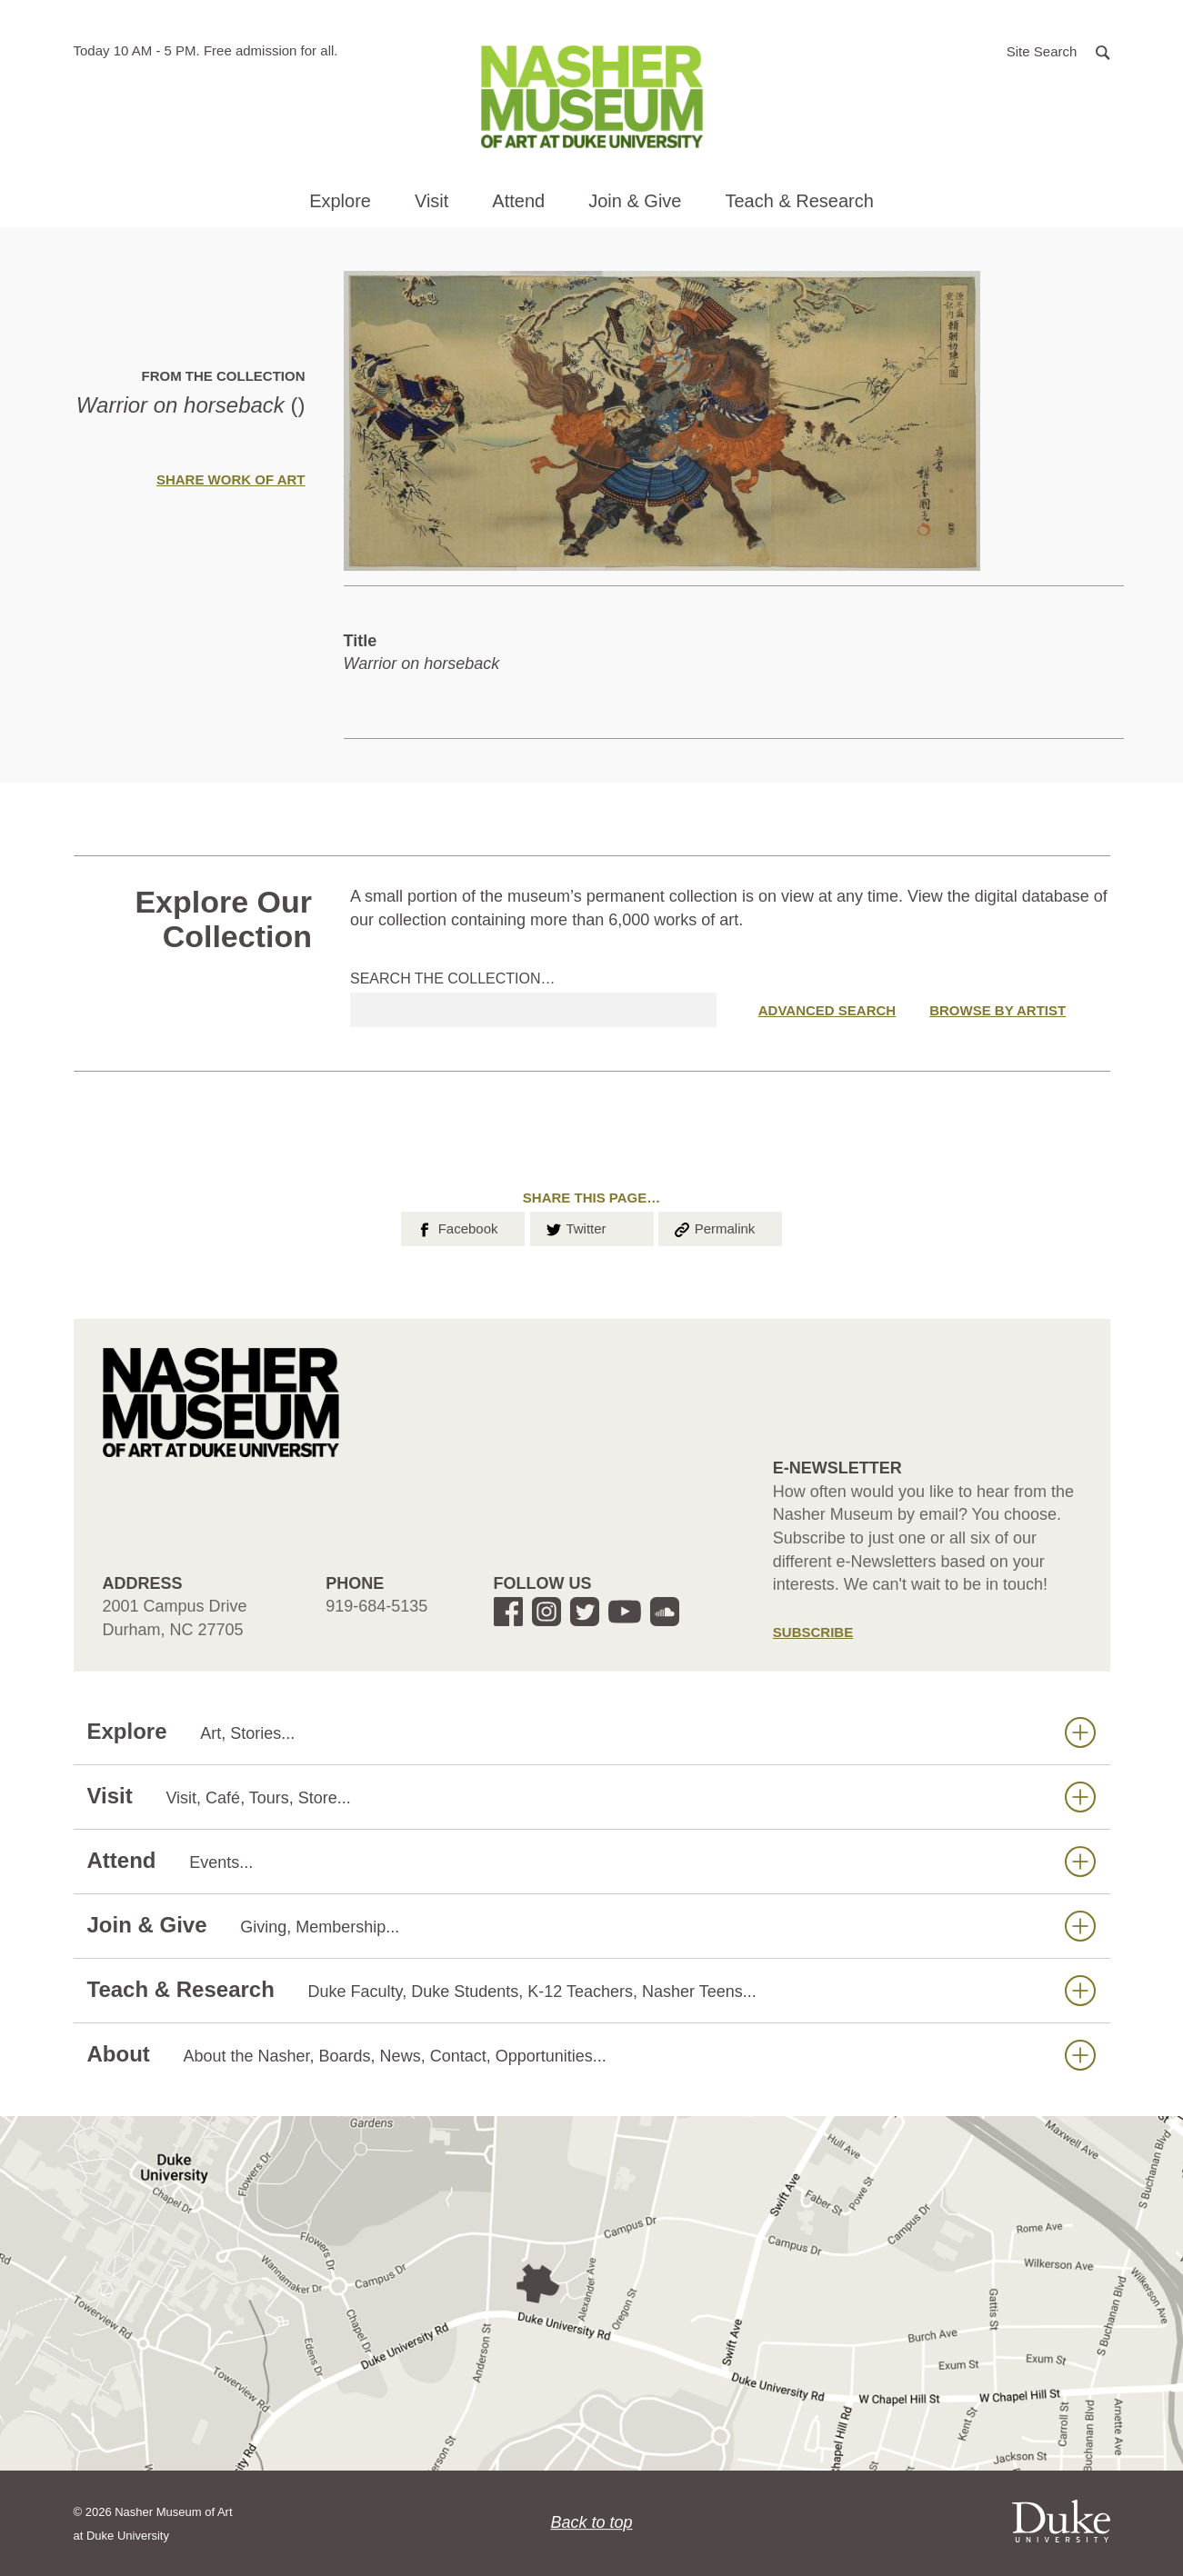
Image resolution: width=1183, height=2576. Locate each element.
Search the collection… (453, 978)
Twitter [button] (575, 1227)
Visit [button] (431, 201)
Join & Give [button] (634, 201)
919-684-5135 (376, 1606)
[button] (1058, 50)
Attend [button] (518, 201)
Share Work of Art (231, 479)
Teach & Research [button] (799, 201)
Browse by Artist (997, 1010)
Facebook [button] (456, 1227)
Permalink (714, 1227)
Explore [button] (340, 201)
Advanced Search (827, 1010)
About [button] (591, 2055)
